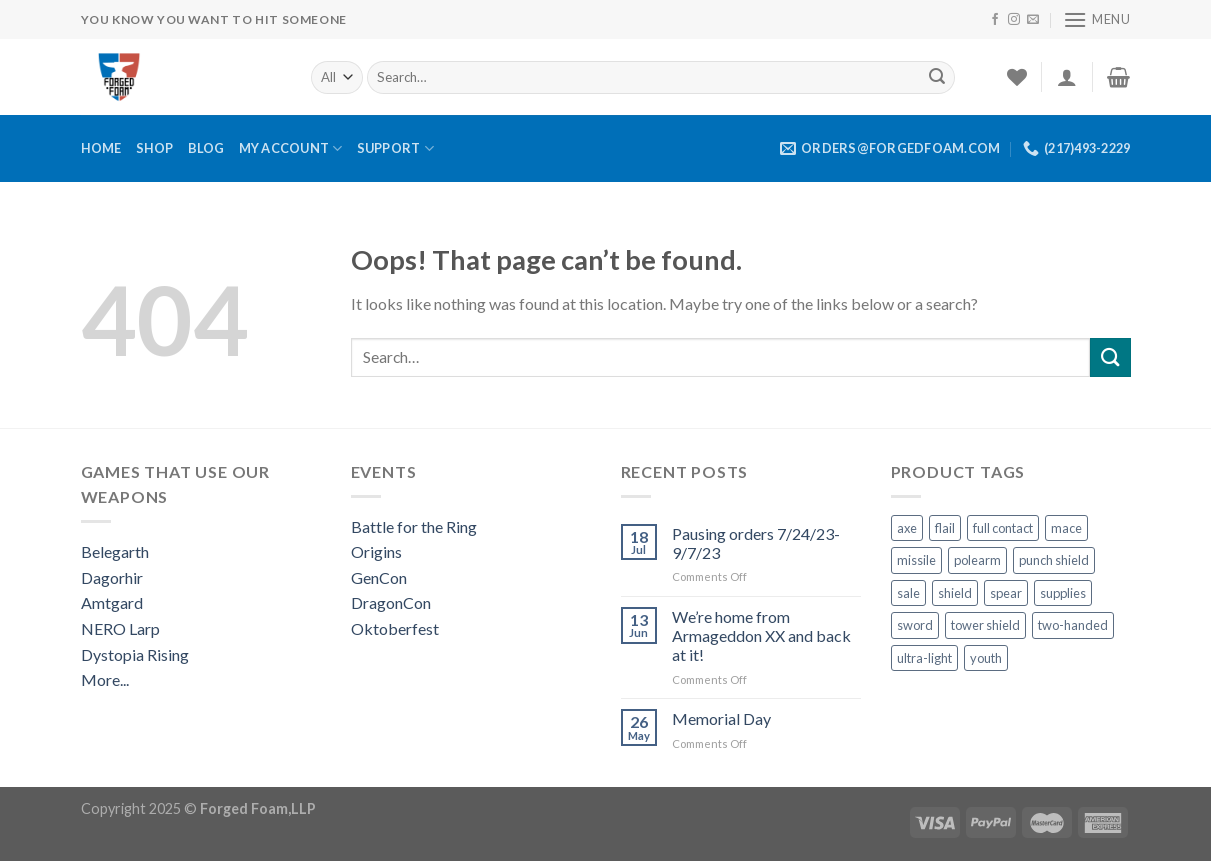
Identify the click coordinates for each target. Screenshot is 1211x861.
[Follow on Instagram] (1014, 20)
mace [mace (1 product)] (1066, 528)
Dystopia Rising (135, 654)
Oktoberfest (395, 628)
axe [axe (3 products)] (907, 528)
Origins (376, 551)
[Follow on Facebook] (995, 20)
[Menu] (1097, 19)
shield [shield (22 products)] (955, 593)
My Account (291, 148)
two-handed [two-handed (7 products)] (1073, 625)
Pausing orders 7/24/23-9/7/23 (756, 543)
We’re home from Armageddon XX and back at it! (761, 635)
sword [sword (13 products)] (915, 625)
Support (395, 148)
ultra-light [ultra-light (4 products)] (924, 658)
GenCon (379, 577)
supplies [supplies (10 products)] (1063, 593)
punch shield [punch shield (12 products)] (1054, 560)
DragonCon (391, 602)
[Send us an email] (1033, 20)
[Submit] (937, 77)
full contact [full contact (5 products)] (1003, 528)
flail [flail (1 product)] (945, 528)
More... (105, 679)
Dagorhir (112, 577)
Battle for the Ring (414, 526)
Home (101, 148)
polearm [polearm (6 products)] (977, 560)
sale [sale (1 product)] (908, 593)
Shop (155, 148)
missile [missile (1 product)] (916, 560)
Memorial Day (721, 718)
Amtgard (112, 602)
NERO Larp (120, 628)
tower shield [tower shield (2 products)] (985, 625)
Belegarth (115, 551)
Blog (206, 148)
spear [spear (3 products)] (1006, 593)
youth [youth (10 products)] (986, 658)
